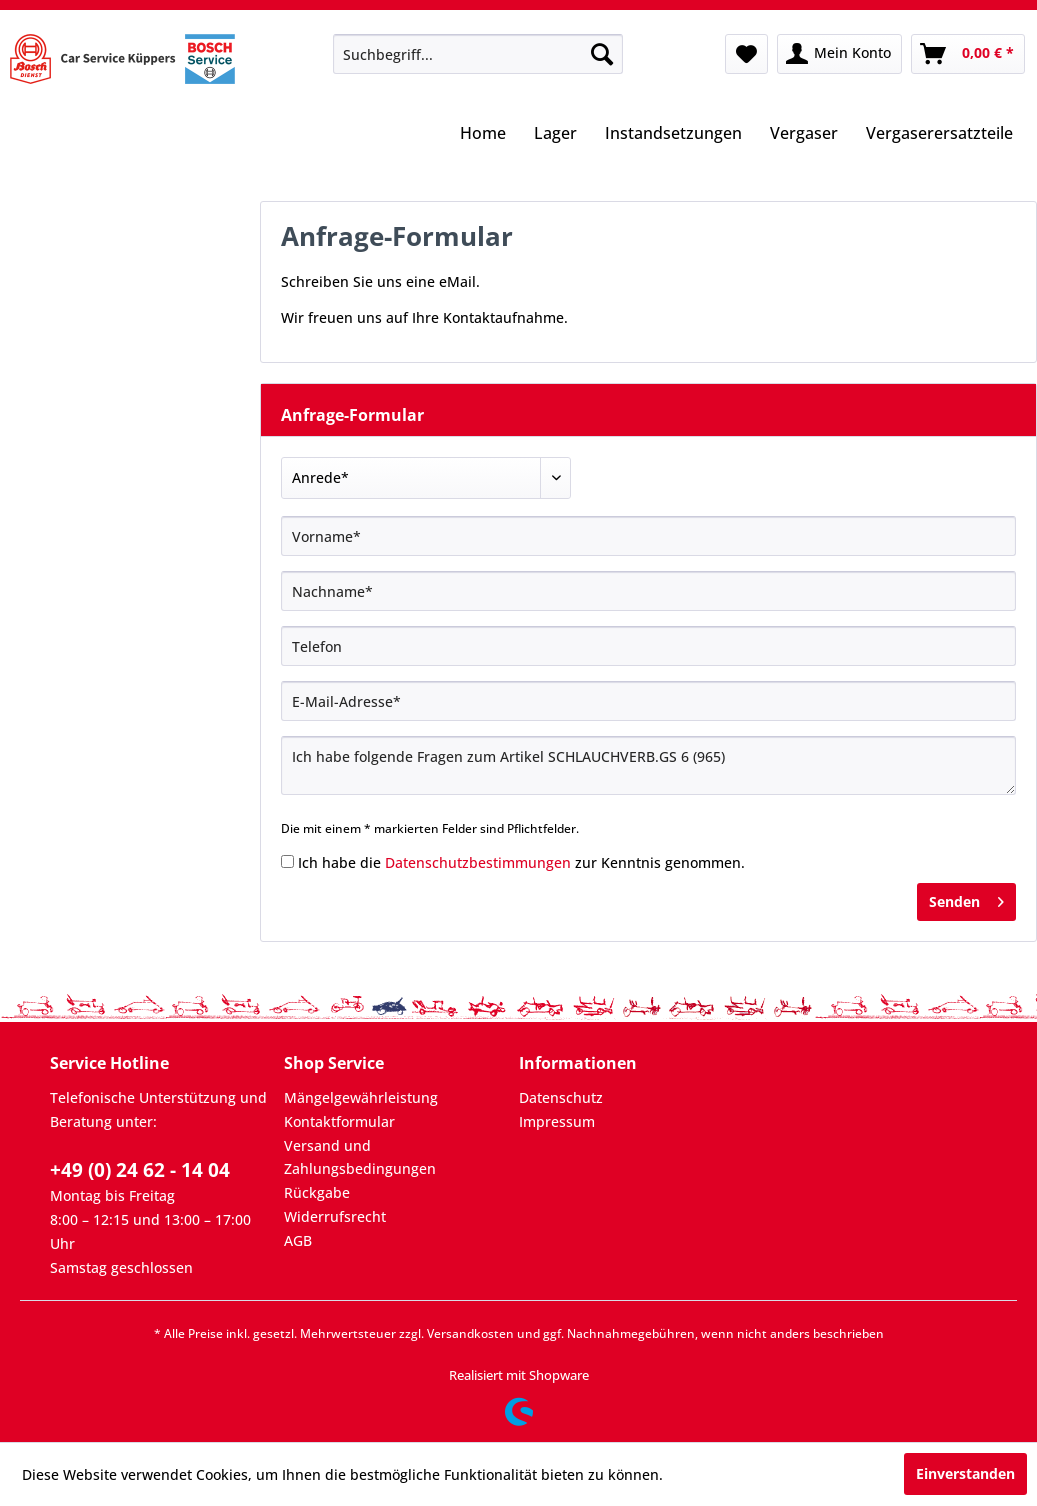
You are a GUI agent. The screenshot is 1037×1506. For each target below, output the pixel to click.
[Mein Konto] (839, 54)
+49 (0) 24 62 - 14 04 (140, 1170)
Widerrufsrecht (335, 1216)
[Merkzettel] (746, 54)
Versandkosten (470, 1333)
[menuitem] (478, 54)
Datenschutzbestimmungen (478, 862)
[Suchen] (602, 54)
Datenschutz (561, 1097)
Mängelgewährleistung (361, 1097)
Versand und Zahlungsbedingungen (360, 1157)
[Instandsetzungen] (673, 135)
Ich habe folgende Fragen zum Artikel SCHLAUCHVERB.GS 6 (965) (648, 765)
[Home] (483, 135)
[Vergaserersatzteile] (939, 135)
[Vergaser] (804, 135)
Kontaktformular (339, 1121)
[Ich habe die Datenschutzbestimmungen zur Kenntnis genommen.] (287, 861)
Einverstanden (965, 1473)
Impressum (557, 1121)
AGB (298, 1240)
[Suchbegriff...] (478, 54)
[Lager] (555, 135)
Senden (966, 898)
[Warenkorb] (968, 54)
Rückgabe (317, 1192)
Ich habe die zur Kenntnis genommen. (521, 862)
